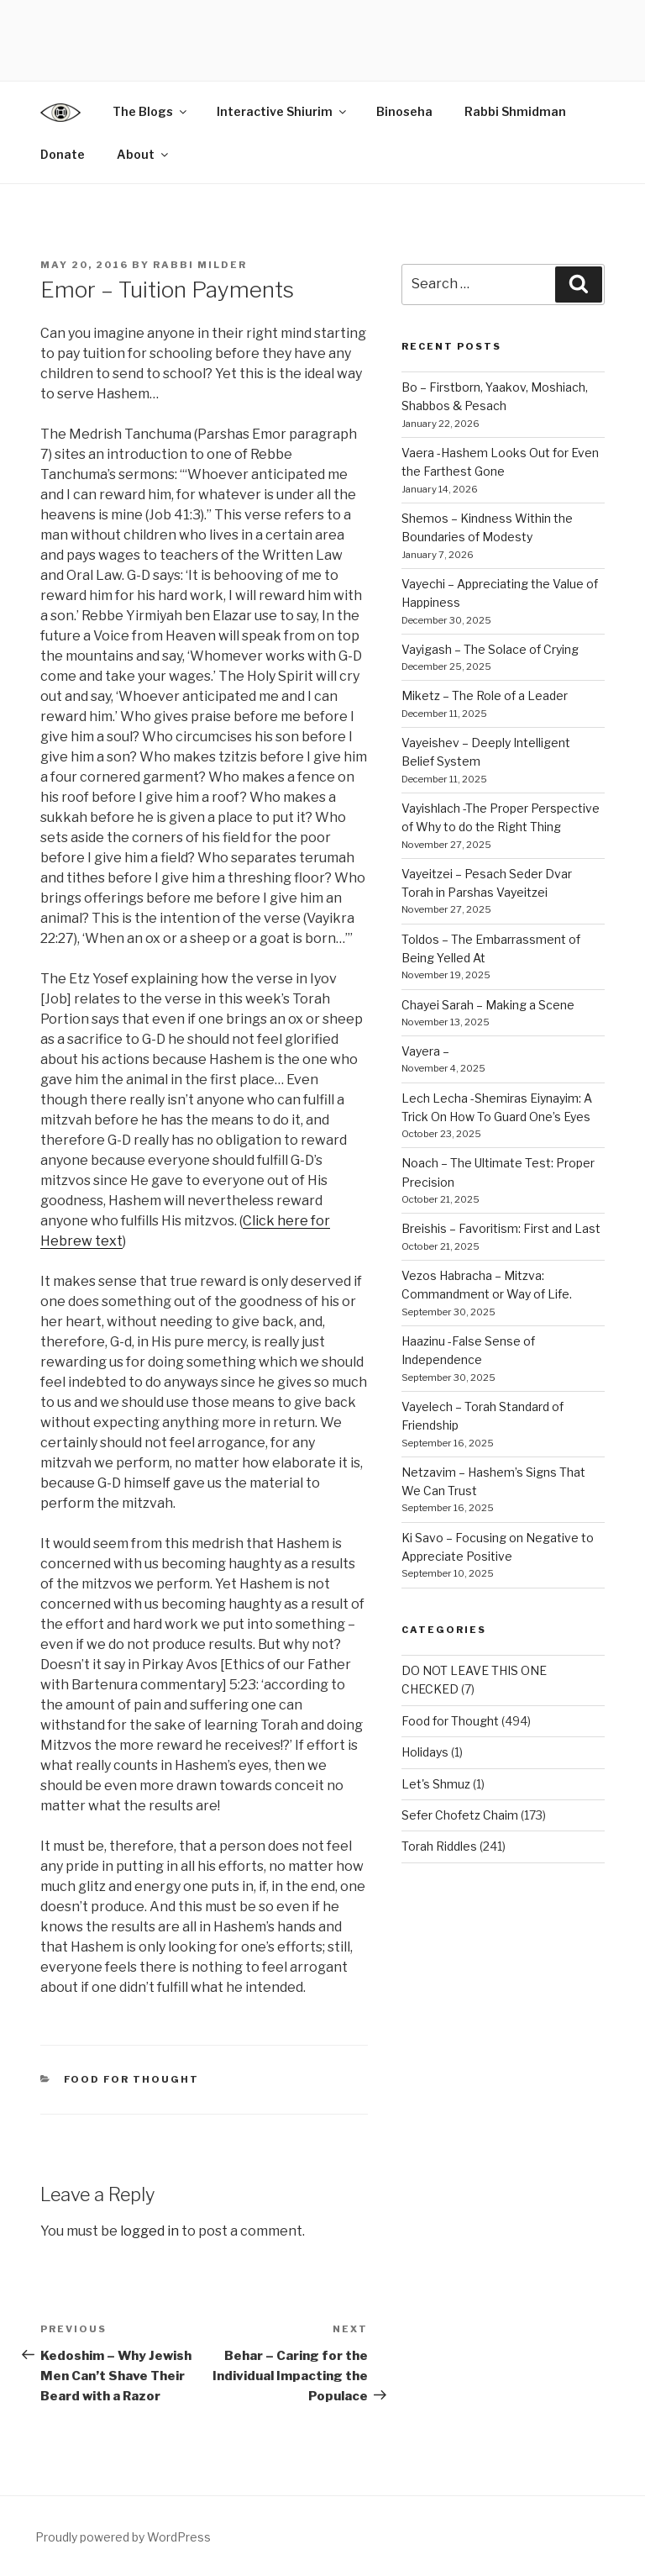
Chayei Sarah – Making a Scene (487, 1005)
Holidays (424, 1752)
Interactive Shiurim (283, 111)
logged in (149, 2231)
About (143, 154)
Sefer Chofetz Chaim (459, 1815)
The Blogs (151, 111)
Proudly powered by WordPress (123, 2537)
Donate (62, 154)
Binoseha (404, 111)
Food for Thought (132, 2079)
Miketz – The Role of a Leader (484, 695)
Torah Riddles (439, 1846)
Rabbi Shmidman (515, 111)
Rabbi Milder (200, 265)
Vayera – (425, 1051)
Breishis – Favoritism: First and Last (500, 1228)
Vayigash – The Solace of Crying (490, 649)
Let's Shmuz (435, 1784)
